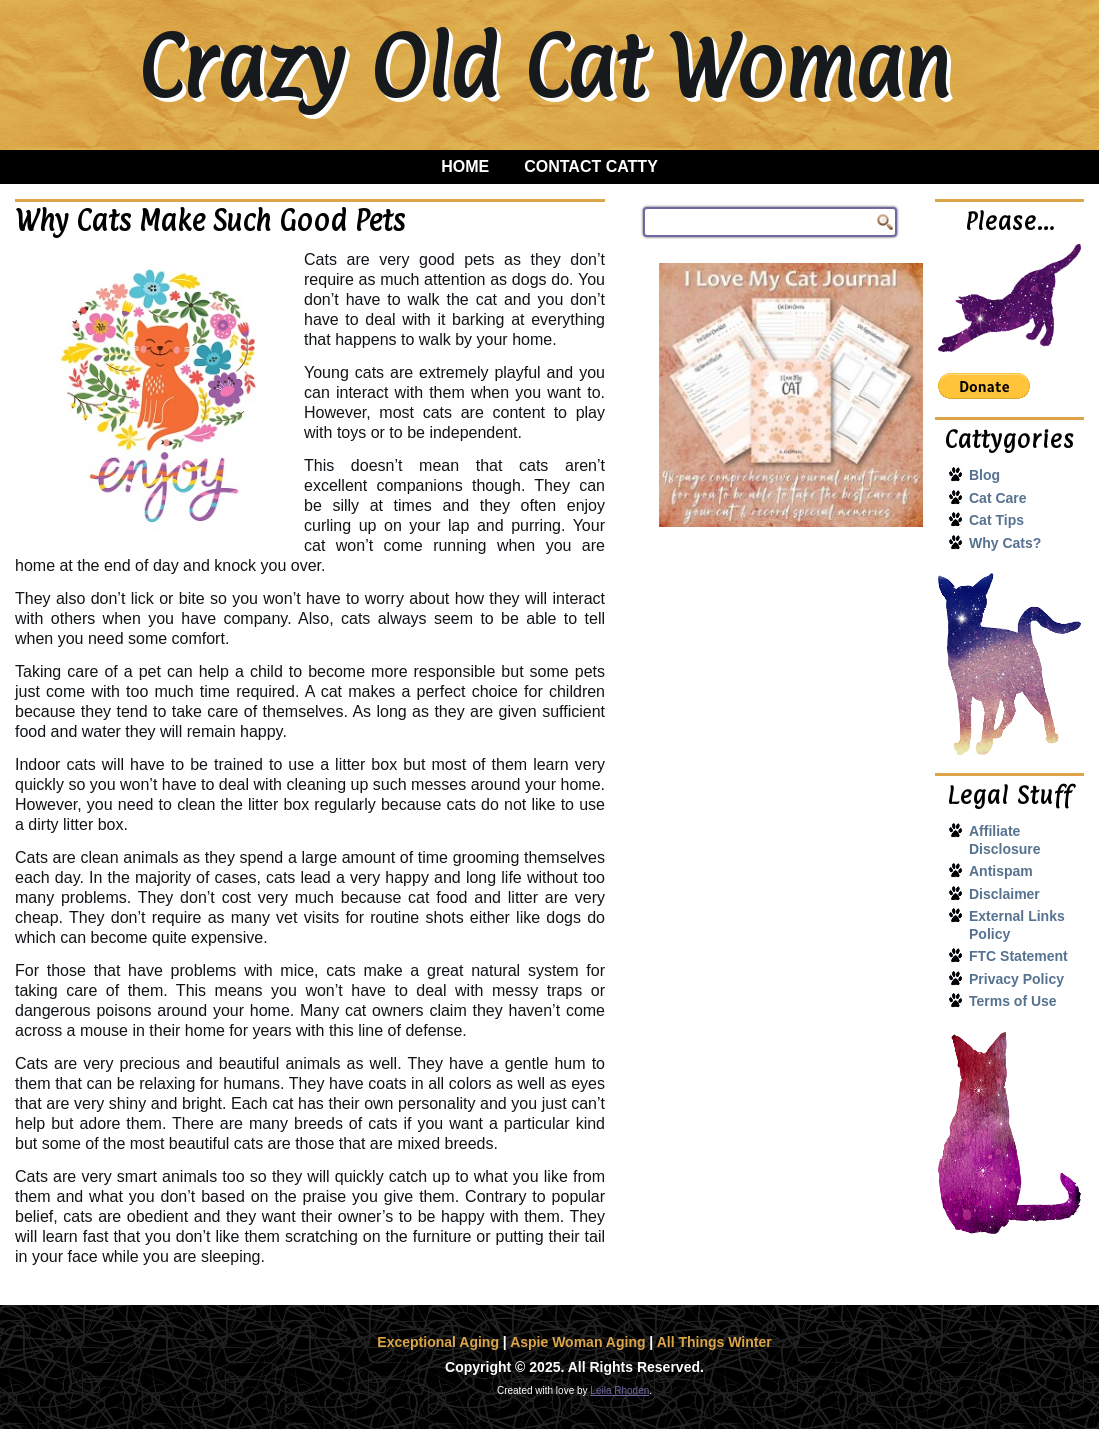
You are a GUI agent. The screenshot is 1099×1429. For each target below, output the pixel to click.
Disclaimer (1004, 894)
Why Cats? (1005, 543)
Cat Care (998, 498)
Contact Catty (591, 166)
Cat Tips (996, 520)
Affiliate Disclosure (1005, 840)
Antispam (1001, 871)
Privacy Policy (1016, 979)
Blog (984, 475)
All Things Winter (714, 1342)
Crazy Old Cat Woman (543, 66)
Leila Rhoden (619, 1390)
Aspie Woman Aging (577, 1342)
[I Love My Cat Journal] (791, 395)
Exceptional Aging (438, 1342)
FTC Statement (1018, 956)
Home (465, 166)
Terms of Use (1013, 1001)
